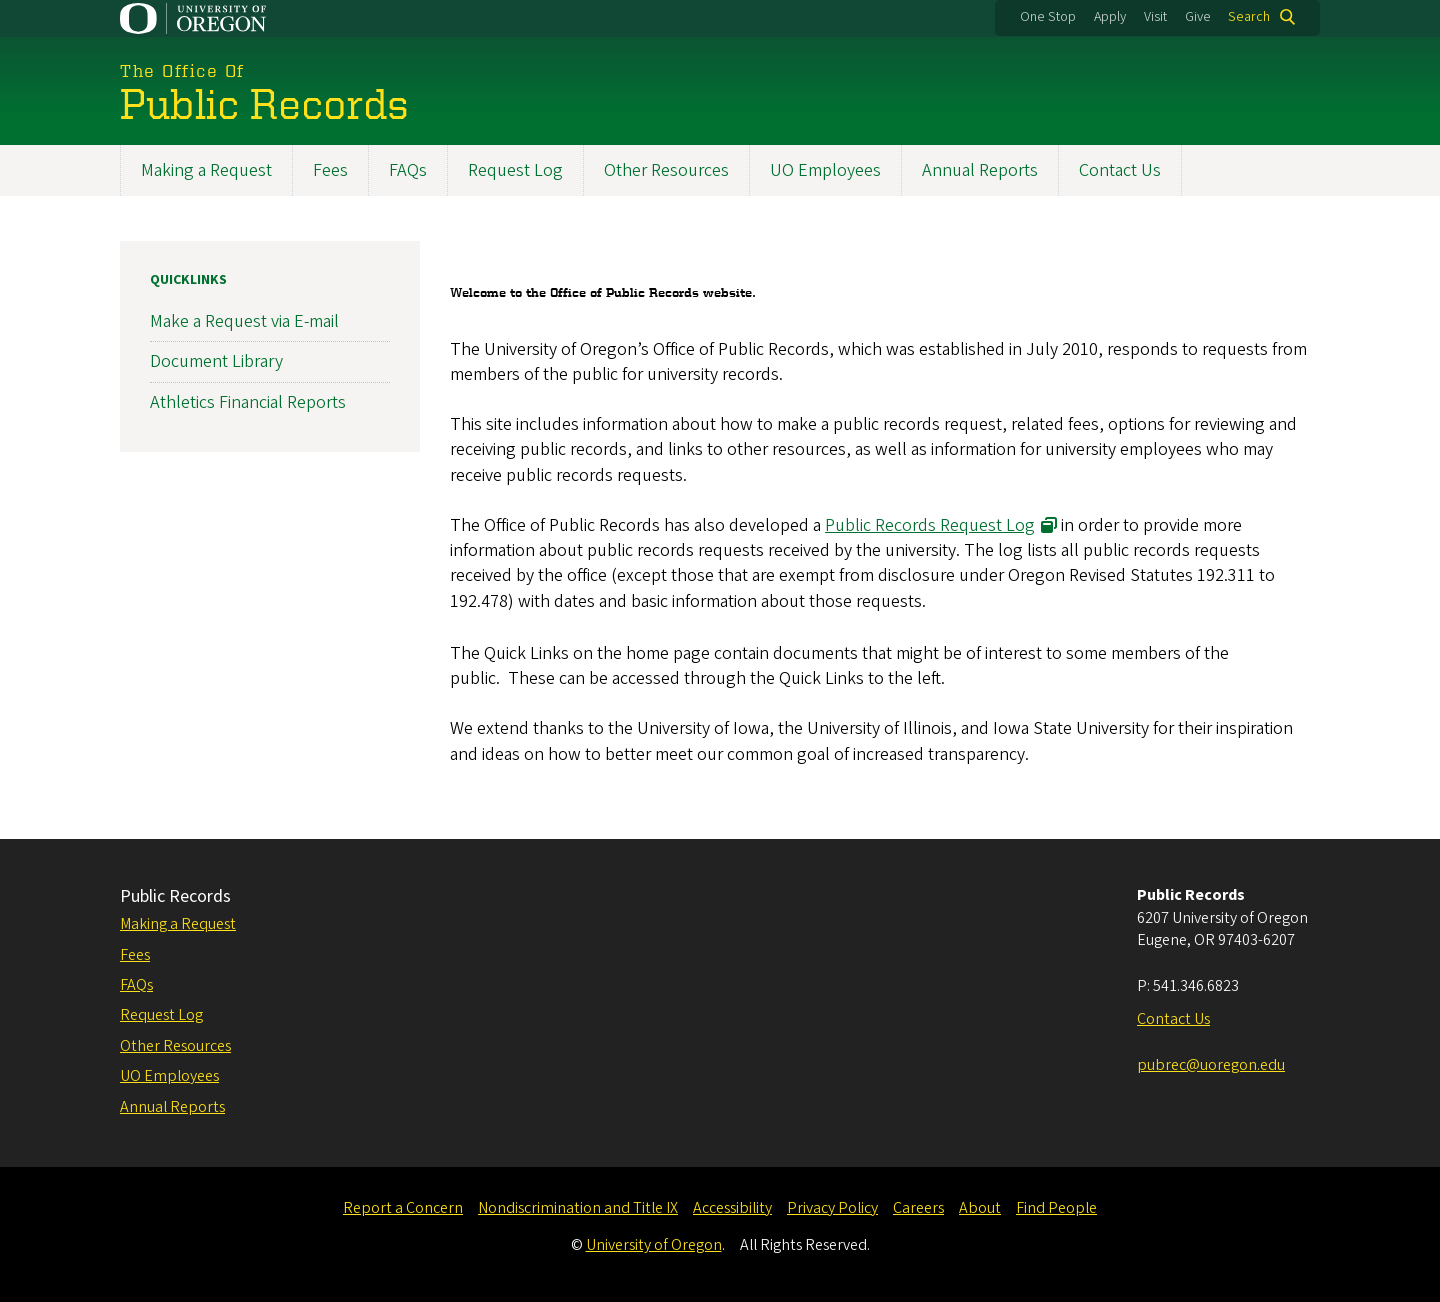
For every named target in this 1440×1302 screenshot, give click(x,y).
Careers (918, 1208)
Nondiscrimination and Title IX (578, 1208)
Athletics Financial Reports (248, 402)
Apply (1110, 17)
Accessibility (732, 1208)
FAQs (408, 170)
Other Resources (666, 170)
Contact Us (1120, 170)
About (980, 1208)
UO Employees (825, 170)
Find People (1056, 1208)
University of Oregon (654, 1245)
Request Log (515, 170)
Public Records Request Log (930, 525)
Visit (1155, 17)
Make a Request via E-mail (244, 322)
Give (1198, 17)
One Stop (1048, 17)
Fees (330, 170)
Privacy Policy (832, 1208)
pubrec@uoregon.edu (1211, 1065)
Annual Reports (980, 170)
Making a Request (206, 170)
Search (1249, 17)
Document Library (216, 362)
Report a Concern (403, 1208)
